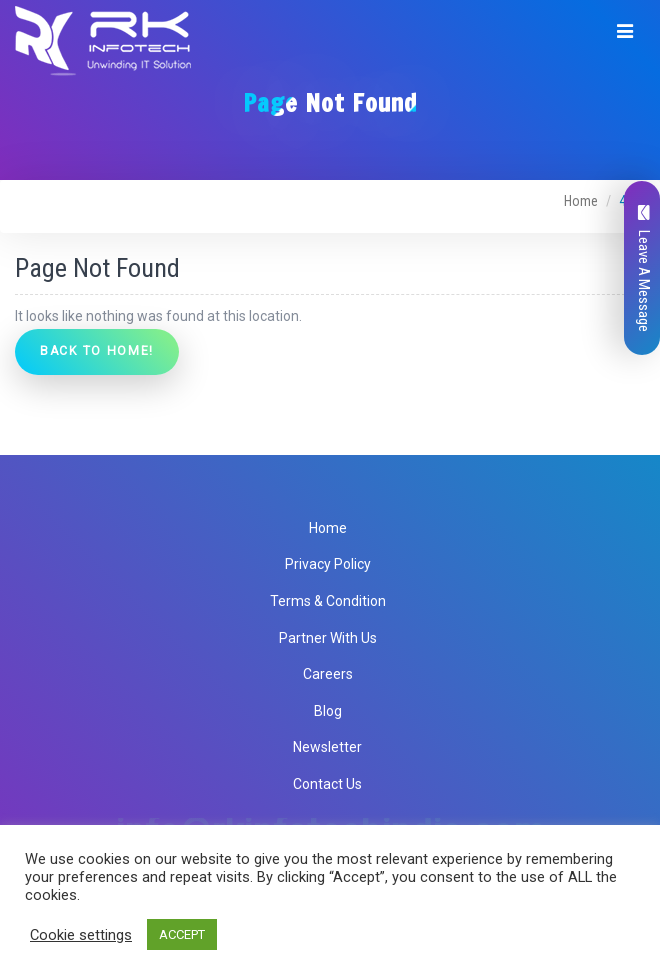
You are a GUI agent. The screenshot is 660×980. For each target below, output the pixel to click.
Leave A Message (644, 268)
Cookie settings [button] (81, 935)
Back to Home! (97, 351)
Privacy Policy (328, 564)
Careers (328, 674)
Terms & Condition (328, 601)
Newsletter (327, 747)
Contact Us (327, 784)
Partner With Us (328, 638)
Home (581, 201)
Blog (328, 711)
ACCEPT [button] (182, 934)
